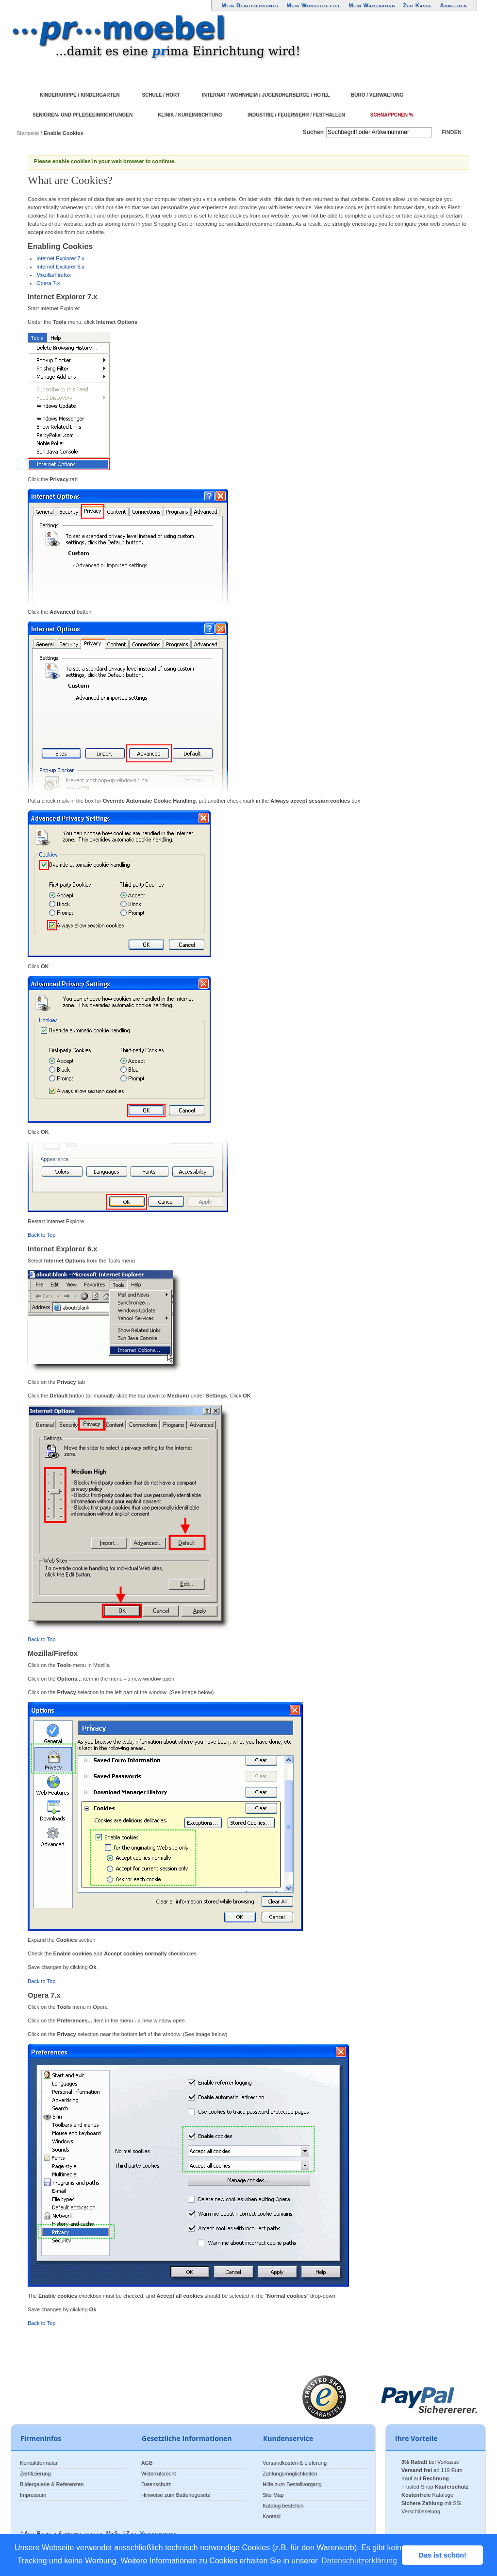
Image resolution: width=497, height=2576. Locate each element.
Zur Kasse (417, 5)
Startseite (28, 133)
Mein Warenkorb (371, 5)
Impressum (33, 2495)
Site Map (273, 2495)
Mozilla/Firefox (53, 275)
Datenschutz (156, 2484)
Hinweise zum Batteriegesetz (175, 2495)
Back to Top (41, 1235)
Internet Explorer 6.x (60, 266)
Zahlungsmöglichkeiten (290, 2473)
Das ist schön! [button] (442, 2555)
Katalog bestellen (283, 2506)
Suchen (313, 132)
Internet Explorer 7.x (60, 258)
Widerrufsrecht (158, 2473)
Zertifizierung (35, 2473)
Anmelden (453, 5)
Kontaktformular (39, 2463)
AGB (146, 2463)
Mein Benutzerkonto (250, 5)
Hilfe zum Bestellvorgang (292, 2484)
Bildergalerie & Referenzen (51, 2484)
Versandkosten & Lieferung (295, 2463)
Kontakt (272, 2516)
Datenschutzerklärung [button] (359, 2561)
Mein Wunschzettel (313, 5)
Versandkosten (158, 2533)
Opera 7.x (48, 283)
